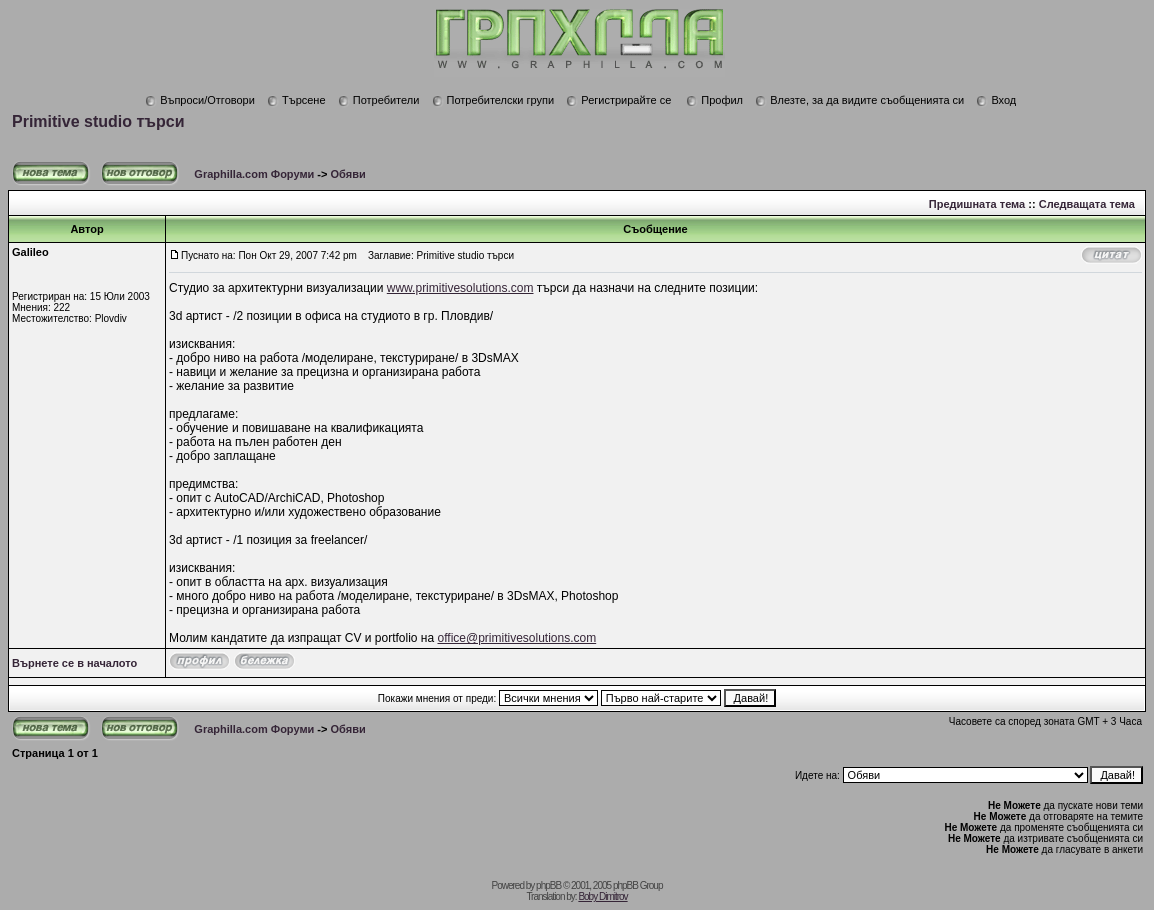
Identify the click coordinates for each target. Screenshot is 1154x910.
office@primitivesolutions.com (517, 638)
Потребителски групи (493, 100)
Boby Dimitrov (602, 896)
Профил (714, 100)
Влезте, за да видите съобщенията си (859, 100)
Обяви (348, 174)
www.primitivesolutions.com (460, 288)
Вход (996, 100)
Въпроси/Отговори (200, 100)
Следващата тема (1087, 204)
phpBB (548, 885)
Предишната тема (977, 204)
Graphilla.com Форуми (254, 174)
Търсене (296, 100)
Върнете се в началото (74, 663)
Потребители (379, 100)
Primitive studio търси (98, 121)
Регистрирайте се (618, 100)
